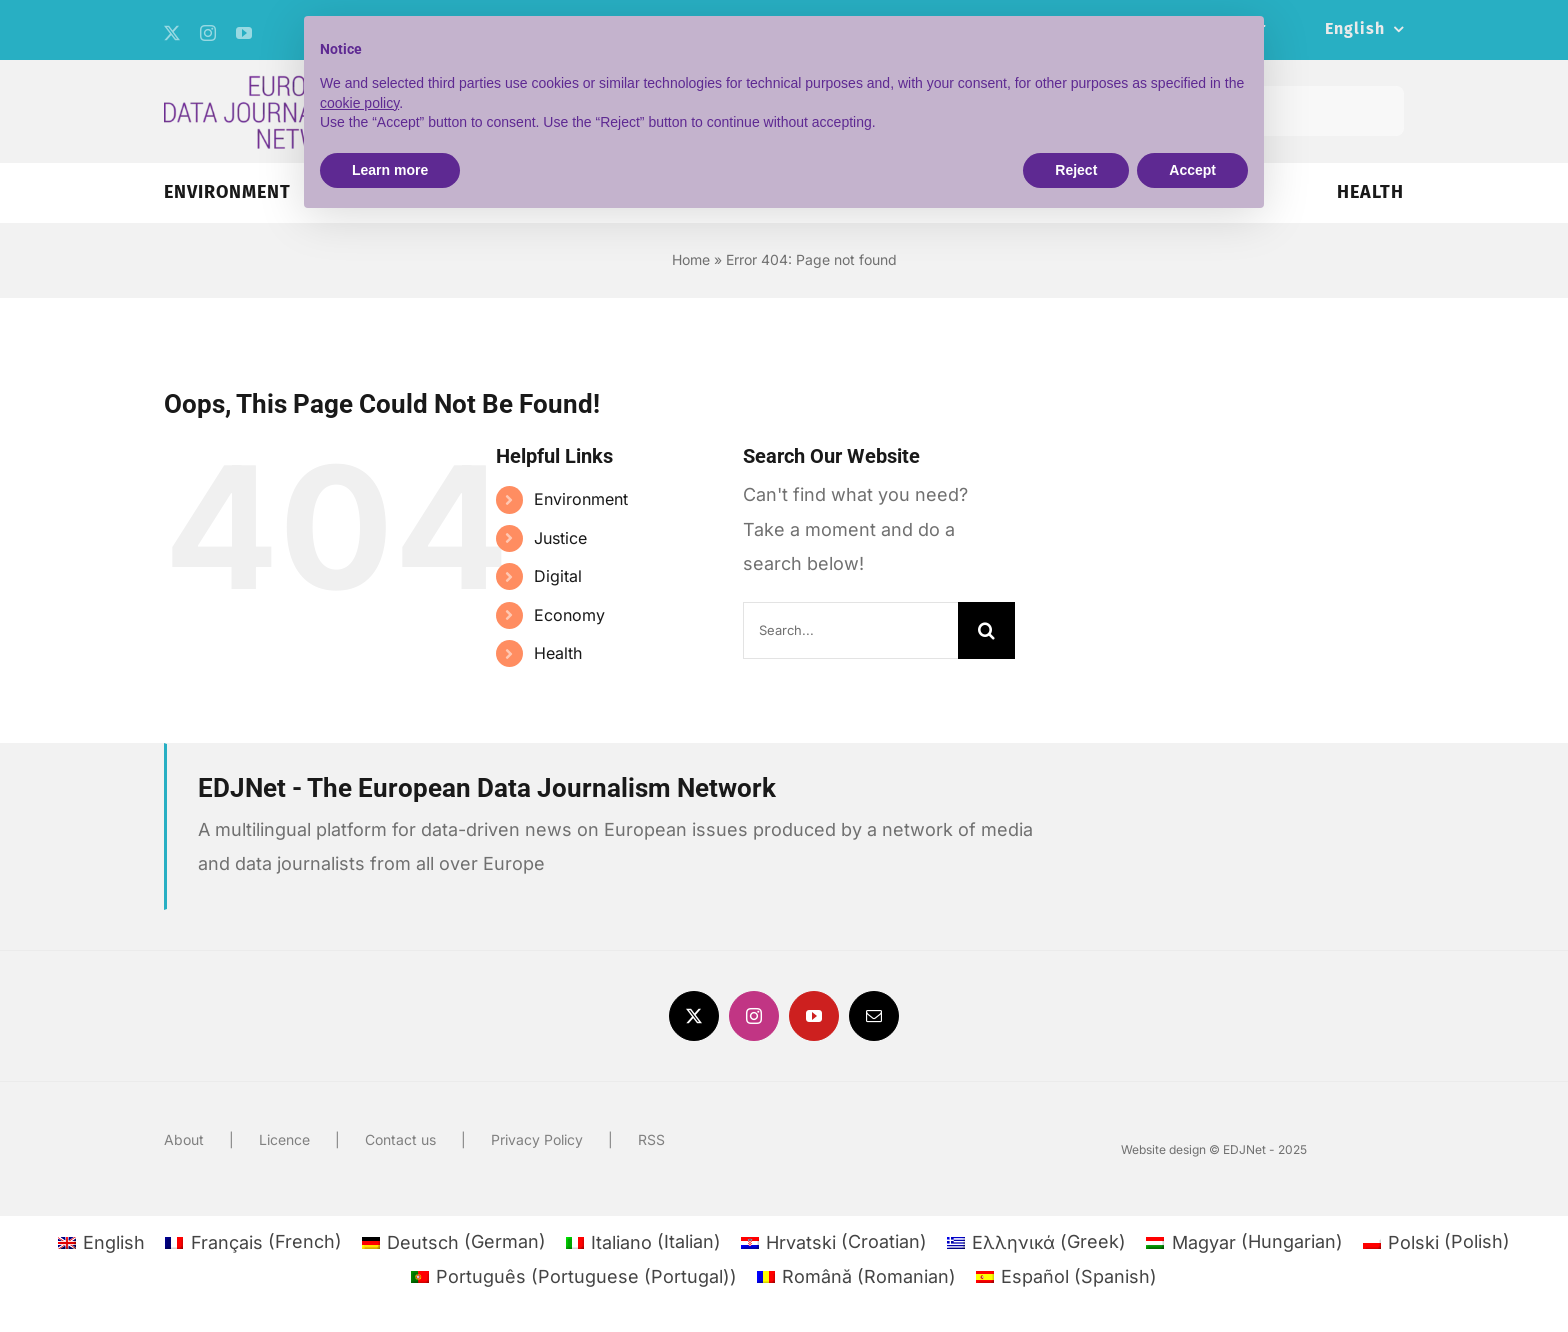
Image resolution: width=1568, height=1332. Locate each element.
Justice (560, 538)
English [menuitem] (114, 1242)
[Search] (986, 630)
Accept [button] (1192, 170)
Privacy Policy (537, 1139)
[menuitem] (1364, 30)
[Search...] (850, 630)
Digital (558, 576)
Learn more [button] (390, 170)
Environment (581, 499)
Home (691, 259)
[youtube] (244, 33)
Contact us (400, 1139)
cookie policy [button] (359, 103)
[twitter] (172, 33)
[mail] (874, 1016)
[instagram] (208, 33)
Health (558, 653)
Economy (569, 615)
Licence (284, 1139)
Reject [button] (1076, 170)
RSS (651, 1139)
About (184, 1139)
